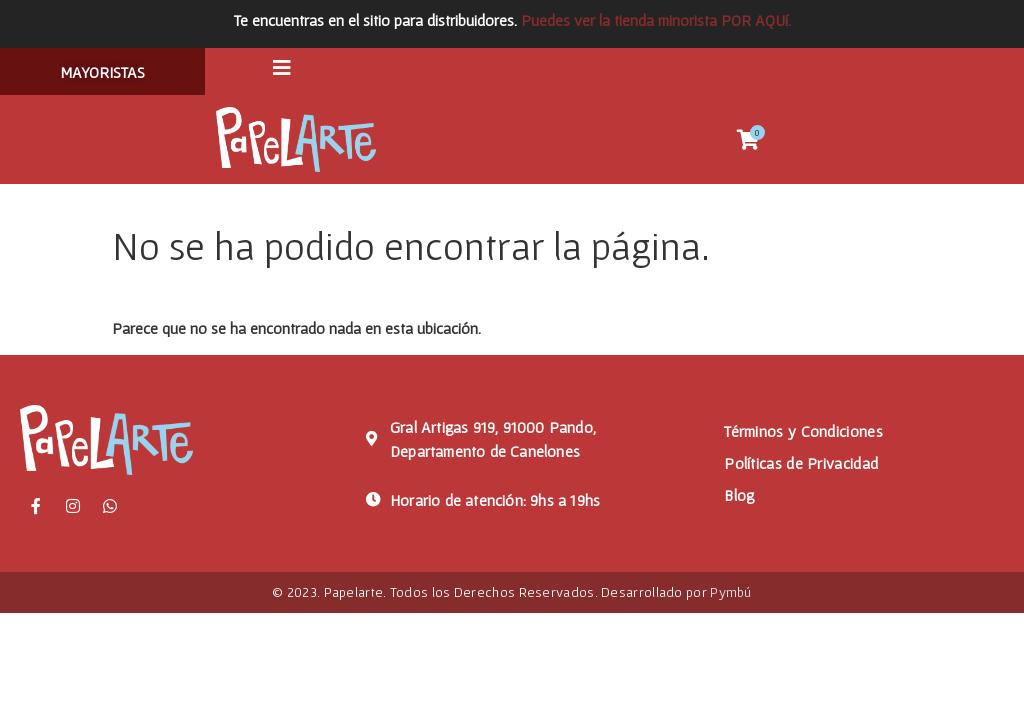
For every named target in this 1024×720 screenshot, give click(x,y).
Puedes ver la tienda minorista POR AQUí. (656, 20)
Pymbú (731, 597)
